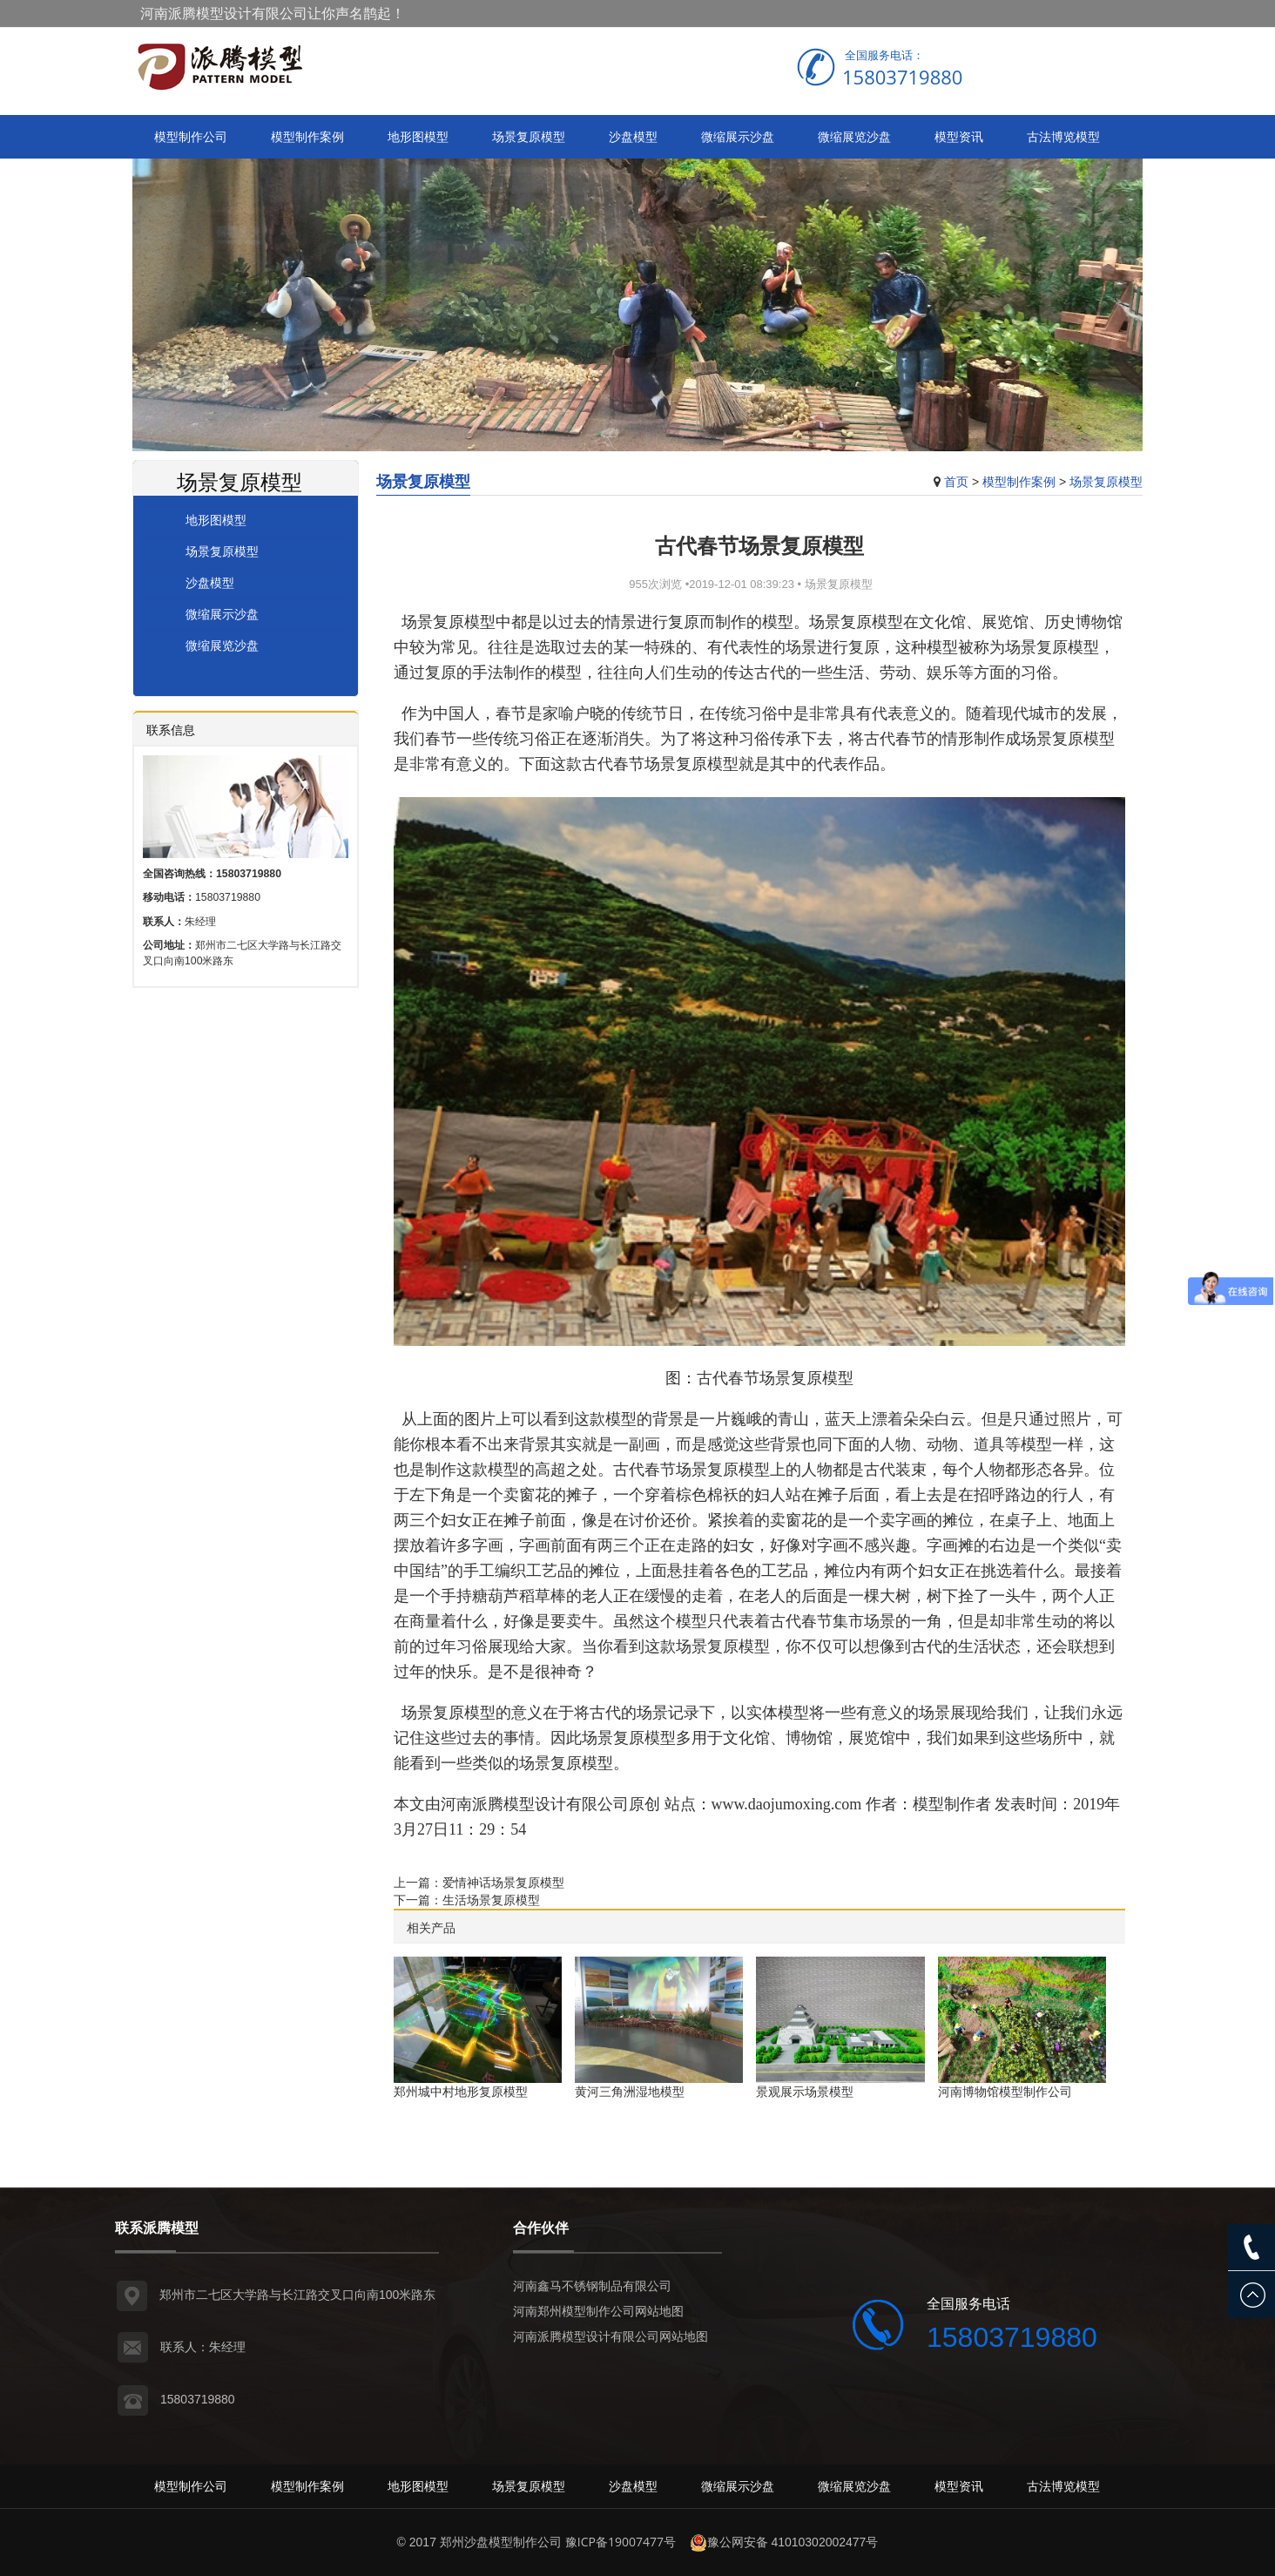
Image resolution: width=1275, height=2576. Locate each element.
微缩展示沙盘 (737, 136)
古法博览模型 (1063, 136)
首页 (956, 481)
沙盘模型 (633, 136)
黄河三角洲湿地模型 (630, 2091)
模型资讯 (958, 136)
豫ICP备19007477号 (620, 2541)
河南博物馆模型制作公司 (1005, 2091)
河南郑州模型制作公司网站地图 (598, 2310)
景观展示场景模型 (804, 2091)
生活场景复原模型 (491, 1899)
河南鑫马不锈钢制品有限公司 (592, 2285)
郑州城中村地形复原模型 (461, 2091)
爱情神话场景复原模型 (503, 1882)
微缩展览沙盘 (854, 136)
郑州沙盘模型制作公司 (501, 2541)
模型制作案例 (307, 136)
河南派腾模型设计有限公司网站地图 (610, 2336)
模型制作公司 (190, 136)
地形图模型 (418, 136)
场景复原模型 (528, 136)
